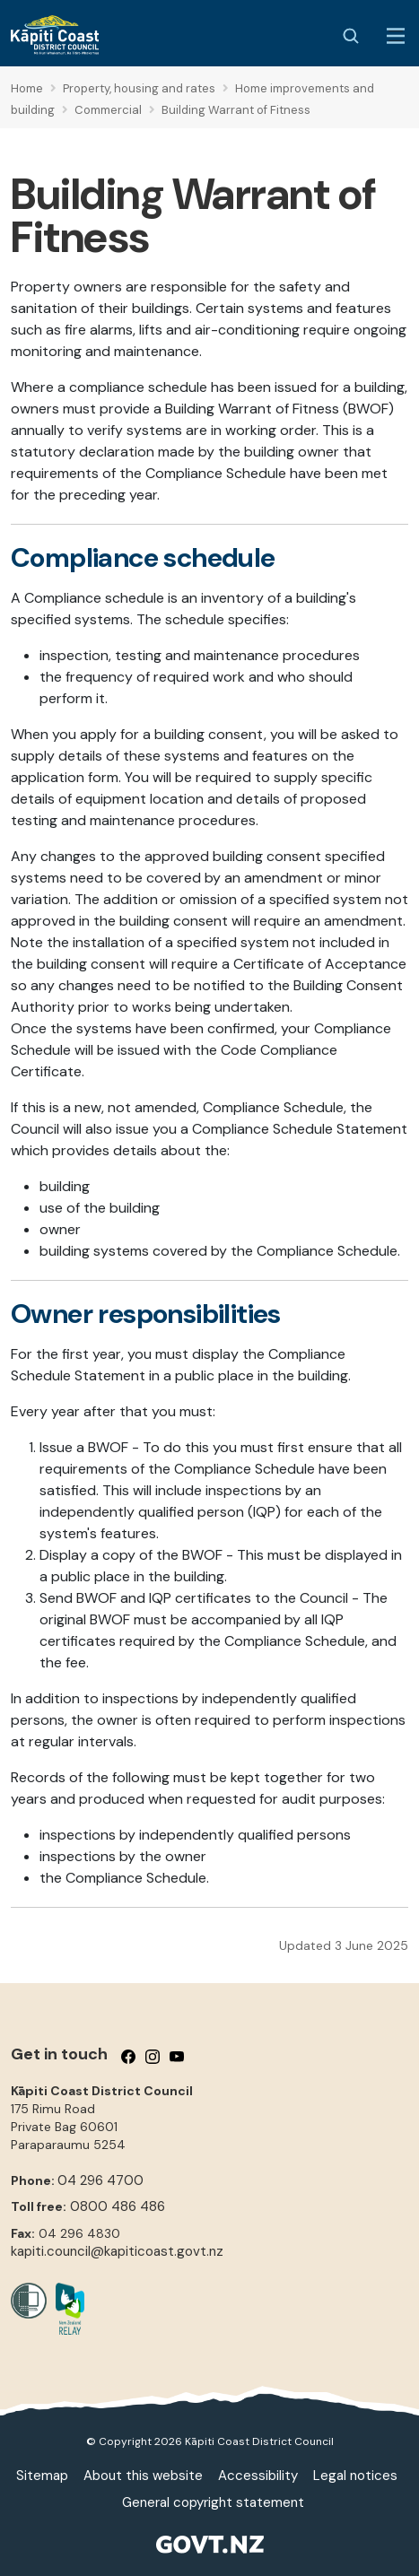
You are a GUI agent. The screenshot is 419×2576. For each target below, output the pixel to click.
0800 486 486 (117, 2206)
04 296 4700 (100, 2180)
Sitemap (42, 2476)
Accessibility (258, 2476)
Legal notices (355, 2476)
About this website (143, 2476)
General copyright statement (213, 2502)
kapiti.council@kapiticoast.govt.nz (117, 2251)
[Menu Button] (396, 36)
